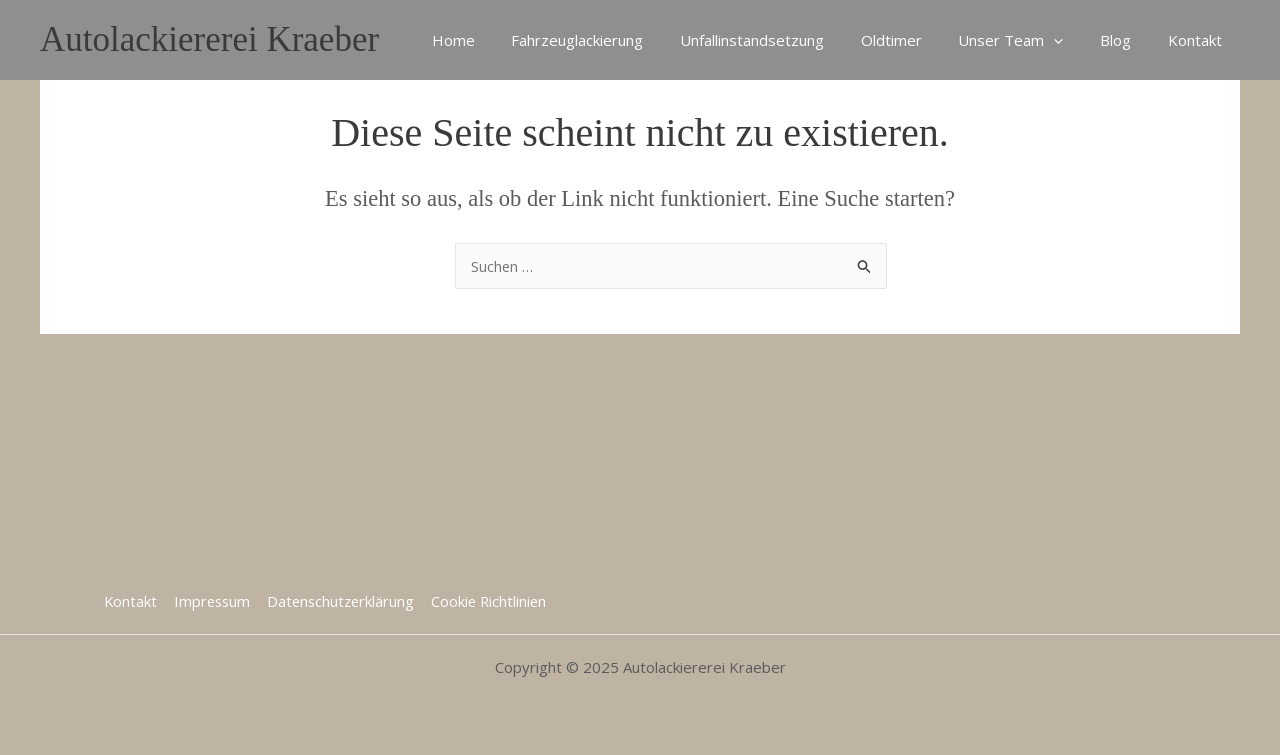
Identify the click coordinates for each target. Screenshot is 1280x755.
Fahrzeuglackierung (614, 40)
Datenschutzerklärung (340, 601)
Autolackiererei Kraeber (209, 39)
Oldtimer (914, 40)
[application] (1070, 40)
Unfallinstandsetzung (782, 40)
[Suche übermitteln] (865, 268)
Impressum (210, 601)
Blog (1125, 40)
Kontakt (1198, 40)
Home (496, 40)
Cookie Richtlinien (490, 601)
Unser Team (1027, 40)
